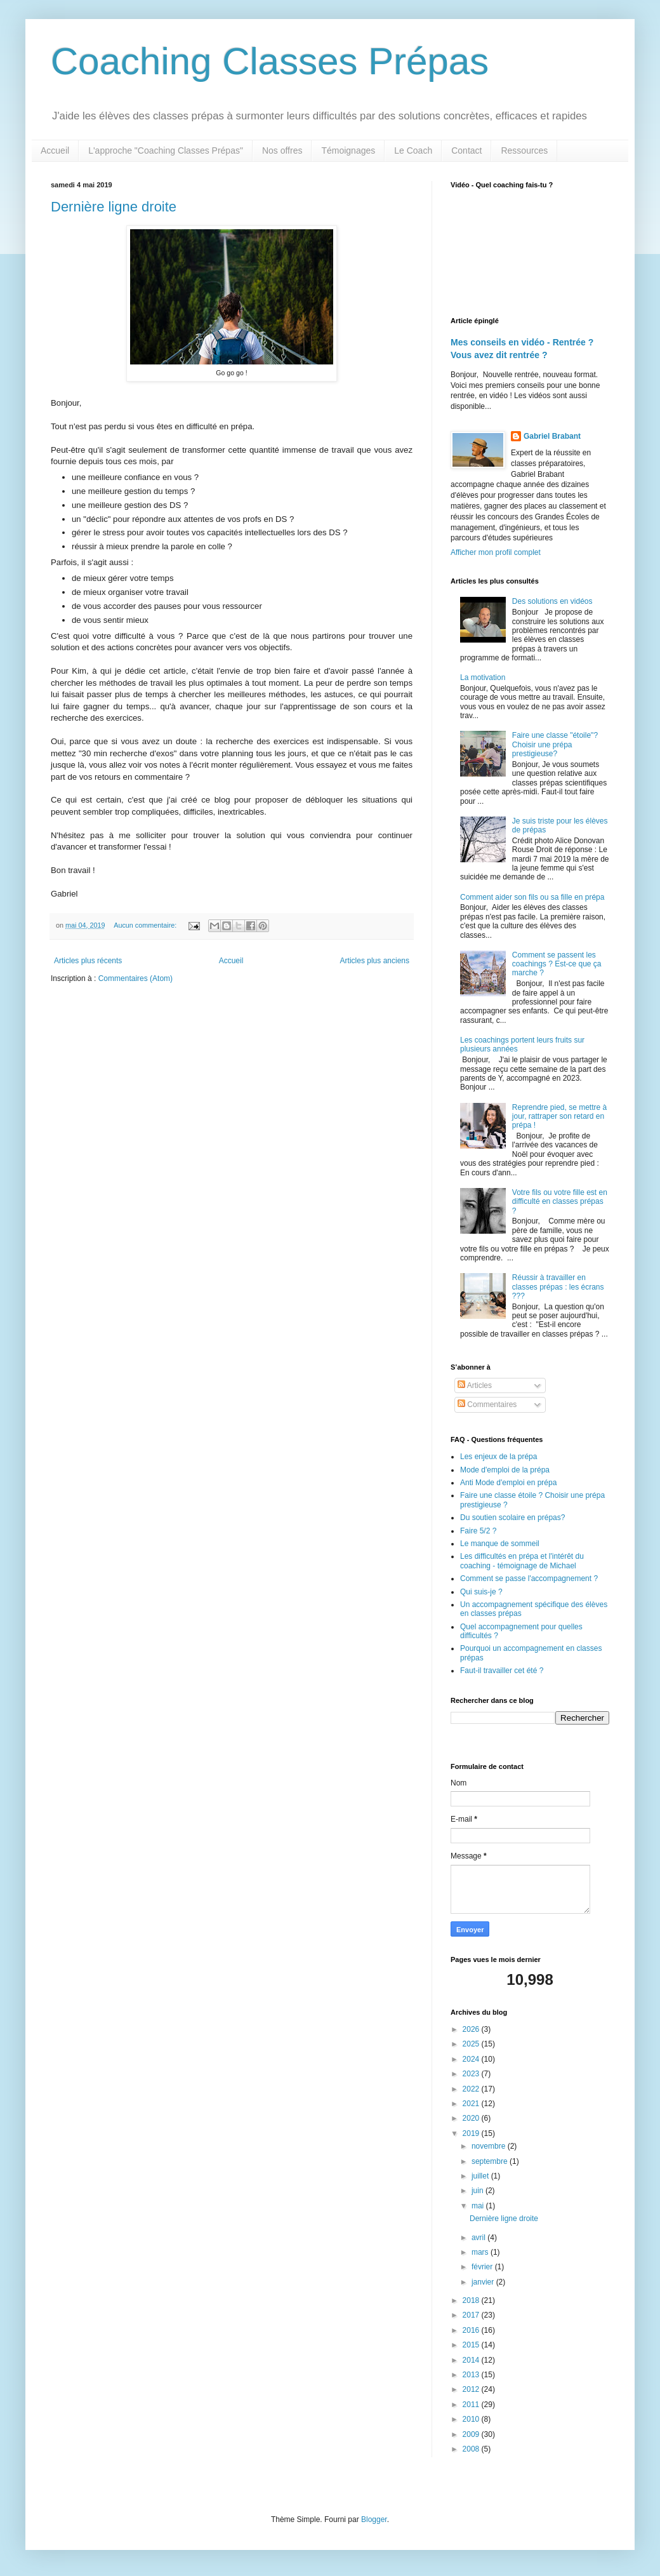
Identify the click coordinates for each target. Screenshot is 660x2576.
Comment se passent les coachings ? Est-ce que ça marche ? (557, 964)
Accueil (55, 150)
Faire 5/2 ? (478, 1530)
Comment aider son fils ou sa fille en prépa (532, 897)
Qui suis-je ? (481, 1591)
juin (478, 2190)
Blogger (374, 2519)
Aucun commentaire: (146, 925)
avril (479, 2237)
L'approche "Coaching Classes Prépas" (165, 150)
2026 (472, 2029)
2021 (472, 2103)
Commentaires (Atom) (135, 978)
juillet (481, 2176)
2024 (472, 2059)
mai (479, 2205)
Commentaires (487, 1404)
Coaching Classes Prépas (270, 61)
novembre (490, 2146)
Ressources (524, 150)
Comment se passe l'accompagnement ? (529, 1578)
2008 (472, 2449)
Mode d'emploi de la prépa (505, 1469)
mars (481, 2252)
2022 (472, 2089)
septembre (491, 2161)
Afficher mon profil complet (496, 552)
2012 (472, 2389)
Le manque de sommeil (499, 1543)
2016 (472, 2330)
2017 (472, 2315)
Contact (466, 150)
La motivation (482, 677)
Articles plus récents (88, 960)
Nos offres (282, 150)
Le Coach (413, 150)
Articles (475, 1385)
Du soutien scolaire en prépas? (512, 1517)
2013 (472, 2374)
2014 (472, 2360)
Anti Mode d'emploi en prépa (508, 1482)
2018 (472, 2300)
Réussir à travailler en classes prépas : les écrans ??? (558, 1286)
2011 (472, 2404)
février (483, 2266)
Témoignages (348, 150)
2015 (472, 2344)
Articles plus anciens (374, 960)
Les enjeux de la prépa (498, 1456)
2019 (472, 2133)
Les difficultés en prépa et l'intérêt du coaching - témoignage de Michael (522, 1561)
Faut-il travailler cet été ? (501, 1670)
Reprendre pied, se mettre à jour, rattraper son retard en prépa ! (559, 1116)
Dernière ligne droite (113, 207)
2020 (472, 2118)
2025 (472, 2043)
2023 (472, 2073)
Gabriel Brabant (552, 436)
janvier (484, 2282)
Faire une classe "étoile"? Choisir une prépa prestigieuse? (555, 744)
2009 (472, 2434)
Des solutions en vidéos (552, 601)
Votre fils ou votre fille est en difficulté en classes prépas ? (559, 1201)
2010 (472, 2419)
